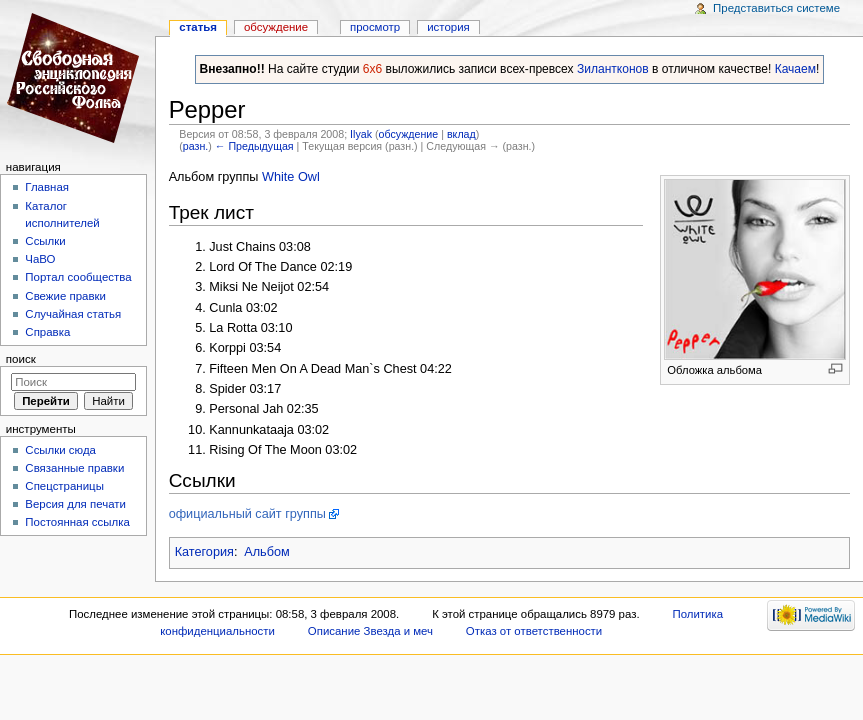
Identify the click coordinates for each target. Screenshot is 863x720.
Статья (198, 27)
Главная (47, 187)
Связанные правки (74, 468)
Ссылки (45, 241)
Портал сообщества (78, 277)
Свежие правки (65, 296)
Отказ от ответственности (534, 631)
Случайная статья (73, 314)
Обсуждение (276, 27)
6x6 (372, 69)
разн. (195, 146)
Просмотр (375, 27)
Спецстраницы (64, 486)
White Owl (291, 177)
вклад (461, 134)
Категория (204, 552)
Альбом (267, 552)
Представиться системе (776, 8)
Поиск (21, 359)
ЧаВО (40, 259)
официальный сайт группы (247, 514)
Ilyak (361, 134)
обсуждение (409, 134)
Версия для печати (75, 504)
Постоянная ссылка (77, 522)
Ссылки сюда (60, 450)
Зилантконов (613, 69)
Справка (47, 332)
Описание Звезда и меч (370, 631)
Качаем (795, 69)
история (448, 27)
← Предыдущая (254, 146)
